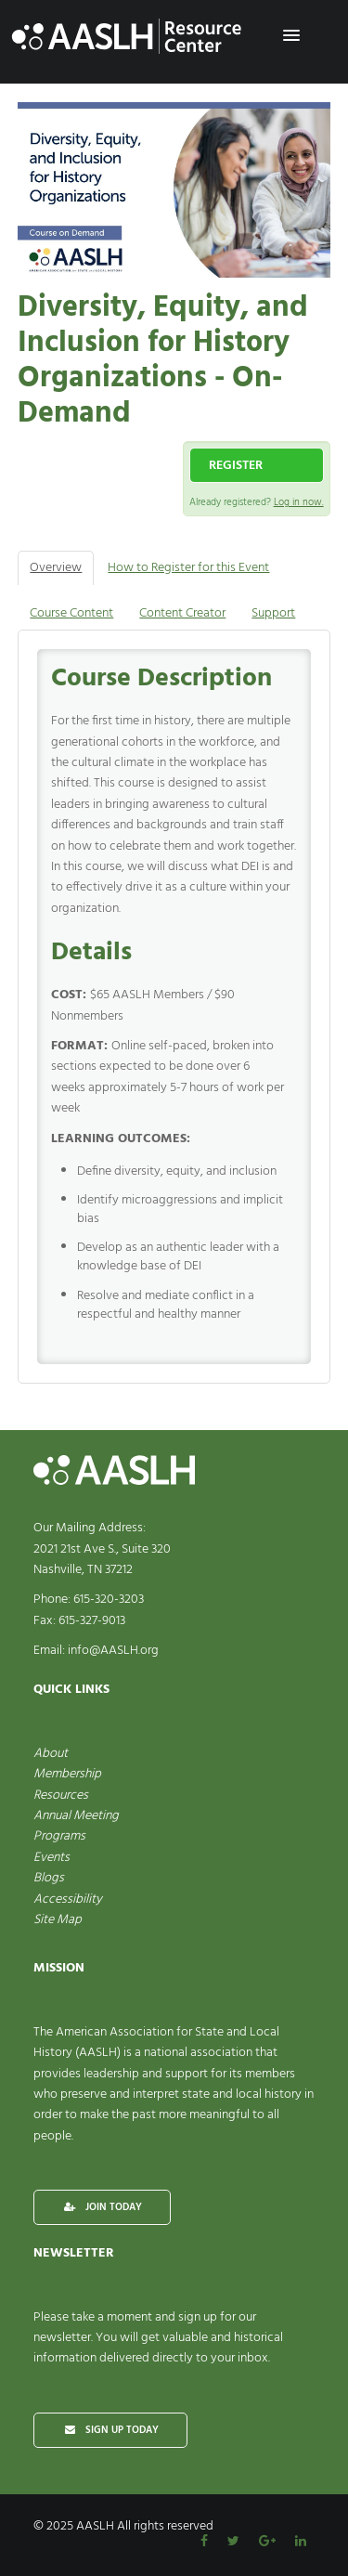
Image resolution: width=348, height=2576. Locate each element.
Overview (56, 568)
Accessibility (67, 1899)
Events (51, 1857)
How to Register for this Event (188, 568)
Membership (67, 1774)
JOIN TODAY (102, 2207)
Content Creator (182, 613)
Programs (59, 1836)
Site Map (57, 1920)
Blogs (48, 1878)
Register (236, 465)
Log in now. (299, 502)
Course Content (71, 613)
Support (273, 613)
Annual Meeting (76, 1816)
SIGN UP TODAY (110, 2430)
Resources (60, 1795)
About (50, 1753)
